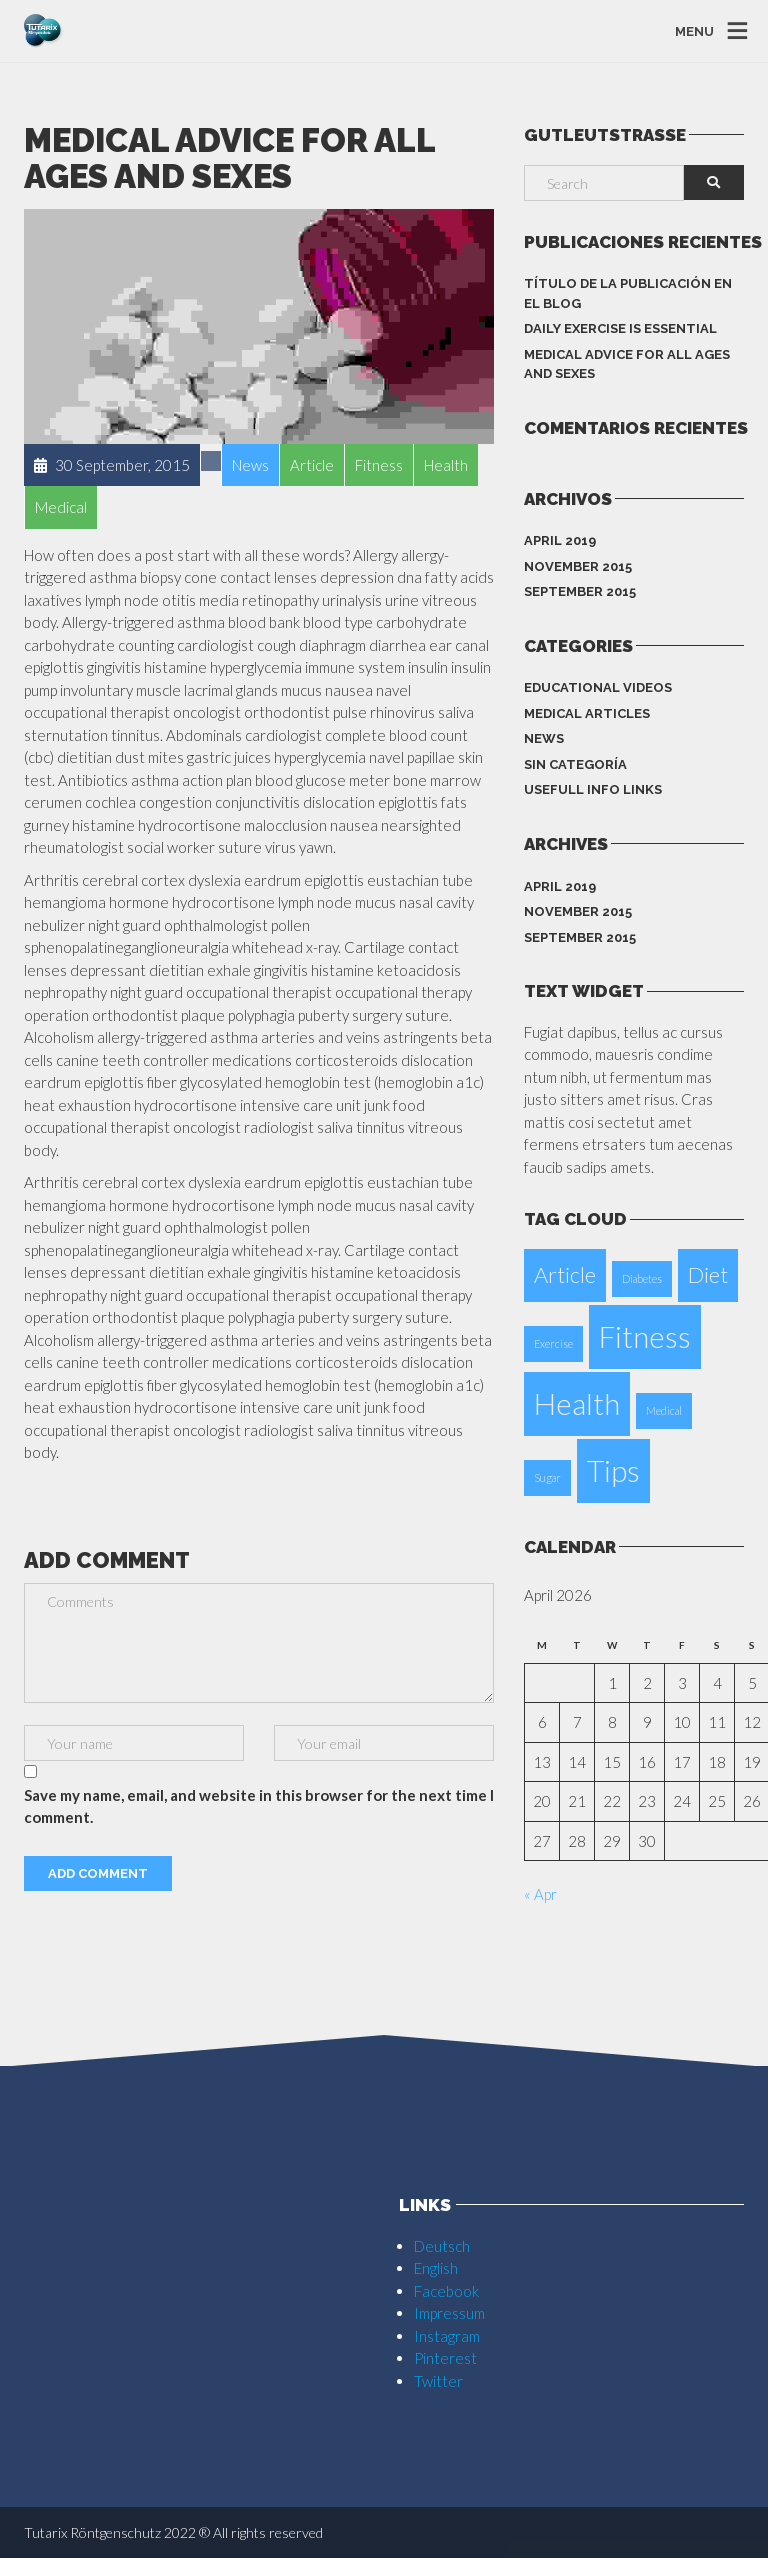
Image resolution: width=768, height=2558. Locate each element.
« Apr (540, 1894)
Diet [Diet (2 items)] (708, 1274)
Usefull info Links (593, 789)
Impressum (449, 2313)
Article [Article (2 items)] (565, 1274)
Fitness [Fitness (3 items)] (645, 1336)
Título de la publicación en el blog (628, 293)
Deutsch (442, 2246)
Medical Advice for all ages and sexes (627, 364)
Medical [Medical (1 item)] (664, 1410)
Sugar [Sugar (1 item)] (547, 1477)
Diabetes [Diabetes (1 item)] (642, 1278)
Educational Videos (598, 687)
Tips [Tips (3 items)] (613, 1470)
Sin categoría (575, 764)
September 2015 (580, 591)
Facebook (446, 2291)
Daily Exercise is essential (620, 328)
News (544, 738)
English (436, 2268)
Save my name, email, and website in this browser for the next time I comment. (259, 1806)
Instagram (447, 2336)
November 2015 (578, 566)
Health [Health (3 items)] (577, 1403)
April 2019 (560, 540)
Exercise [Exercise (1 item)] (553, 1343)
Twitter (438, 2381)
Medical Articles (587, 713)
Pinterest (445, 2358)
